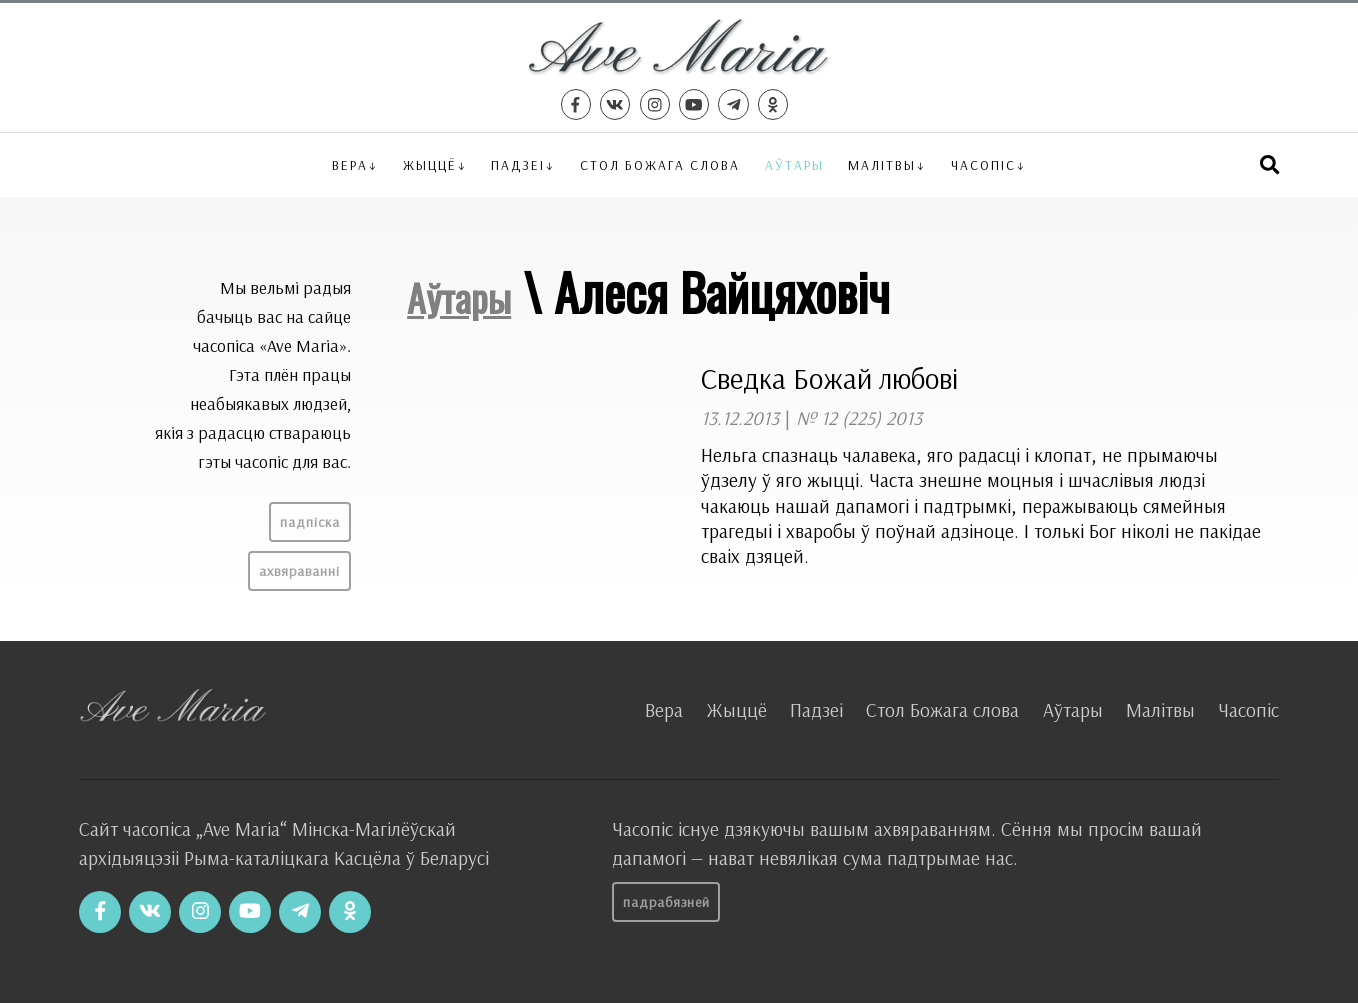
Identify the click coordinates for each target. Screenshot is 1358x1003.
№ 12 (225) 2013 (859, 418)
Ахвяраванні (299, 571)
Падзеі (518, 164)
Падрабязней (666, 902)
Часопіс (1248, 710)
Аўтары (794, 164)
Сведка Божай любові (829, 378)
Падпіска (310, 522)
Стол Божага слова (660, 164)
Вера (350, 164)
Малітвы (882, 164)
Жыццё (430, 164)
